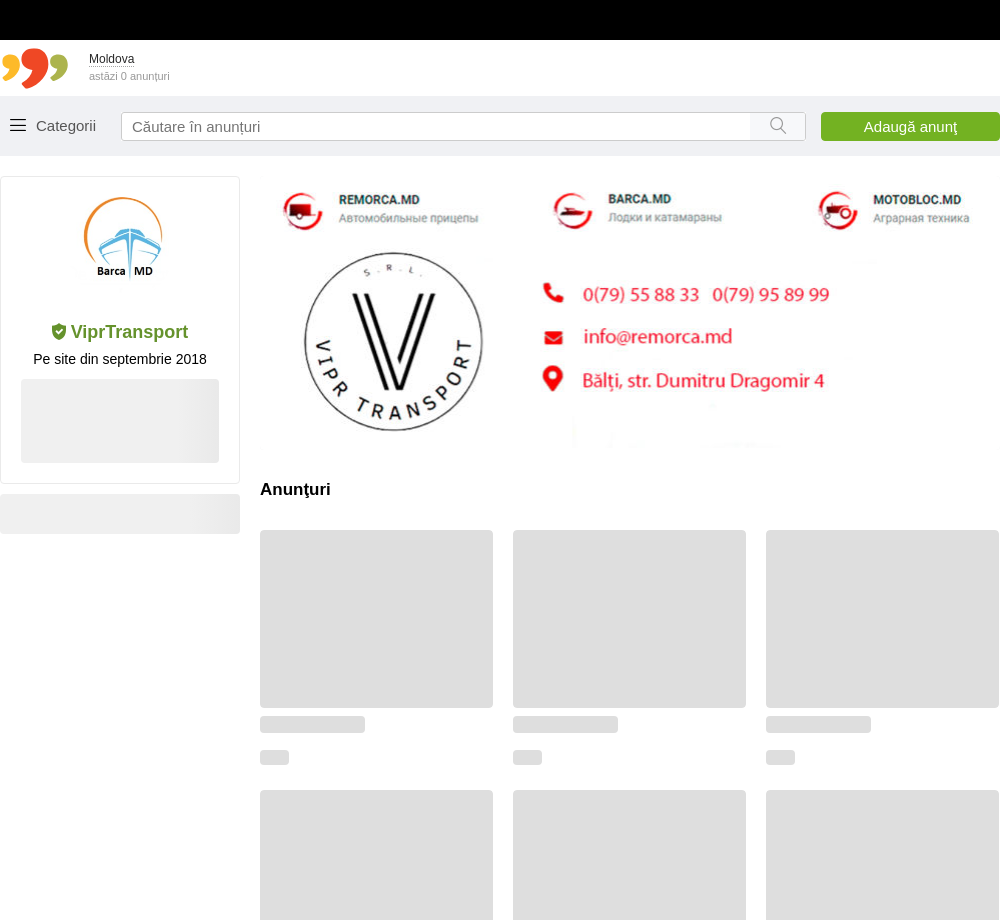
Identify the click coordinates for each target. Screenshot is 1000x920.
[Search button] (777, 126)
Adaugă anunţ (910, 126)
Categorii (66, 125)
